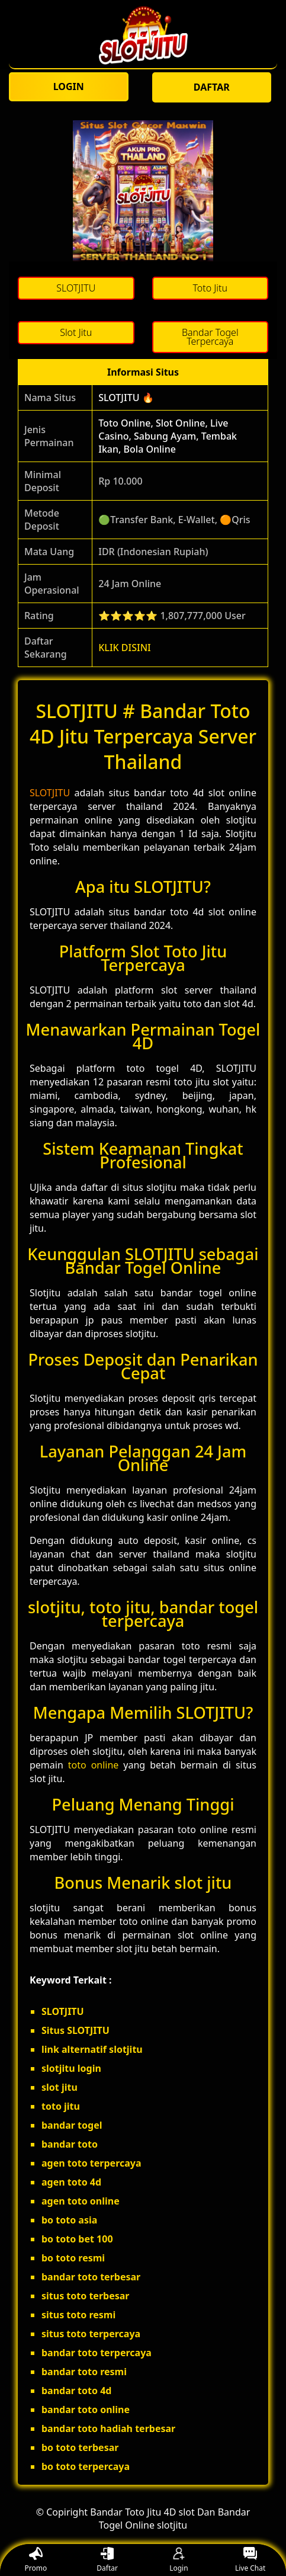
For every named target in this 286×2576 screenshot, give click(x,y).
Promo (36, 2560)
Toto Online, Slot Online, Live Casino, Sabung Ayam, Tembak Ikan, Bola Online (167, 436)
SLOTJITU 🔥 (125, 397)
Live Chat (250, 2560)
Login (178, 2560)
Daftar (107, 2560)
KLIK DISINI (124, 647)
